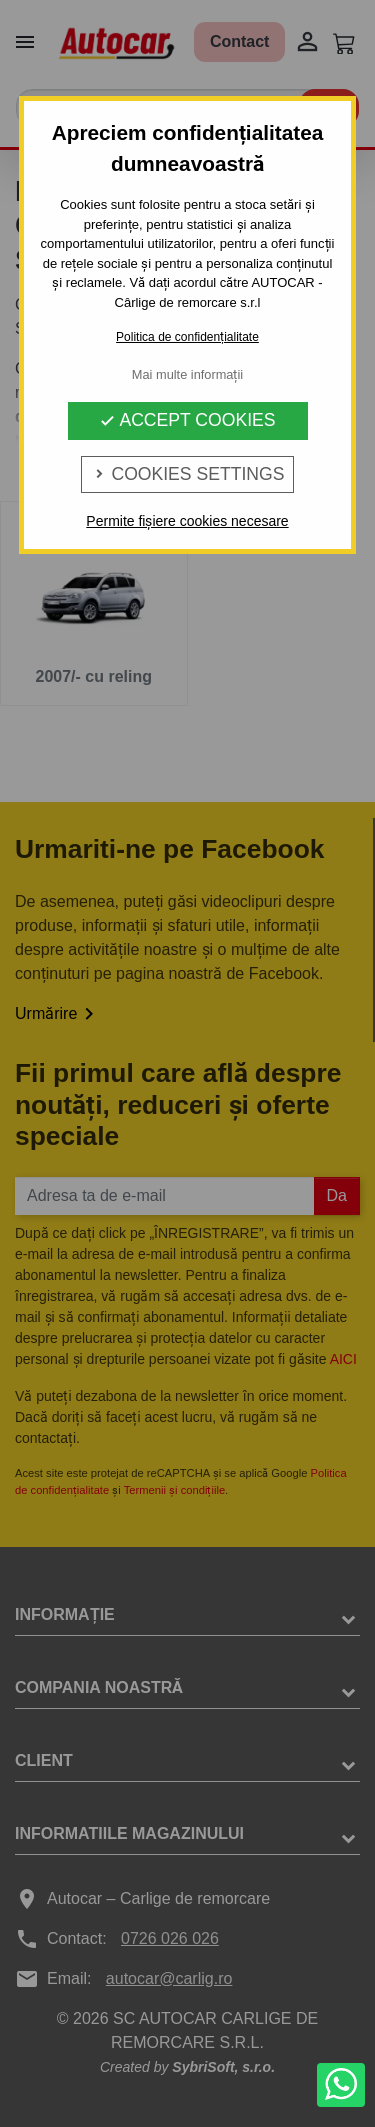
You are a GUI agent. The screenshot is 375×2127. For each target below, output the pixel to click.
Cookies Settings (188, 474)
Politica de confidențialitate (187, 337)
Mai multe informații (187, 374)
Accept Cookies (187, 420)
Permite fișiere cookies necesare (187, 521)
